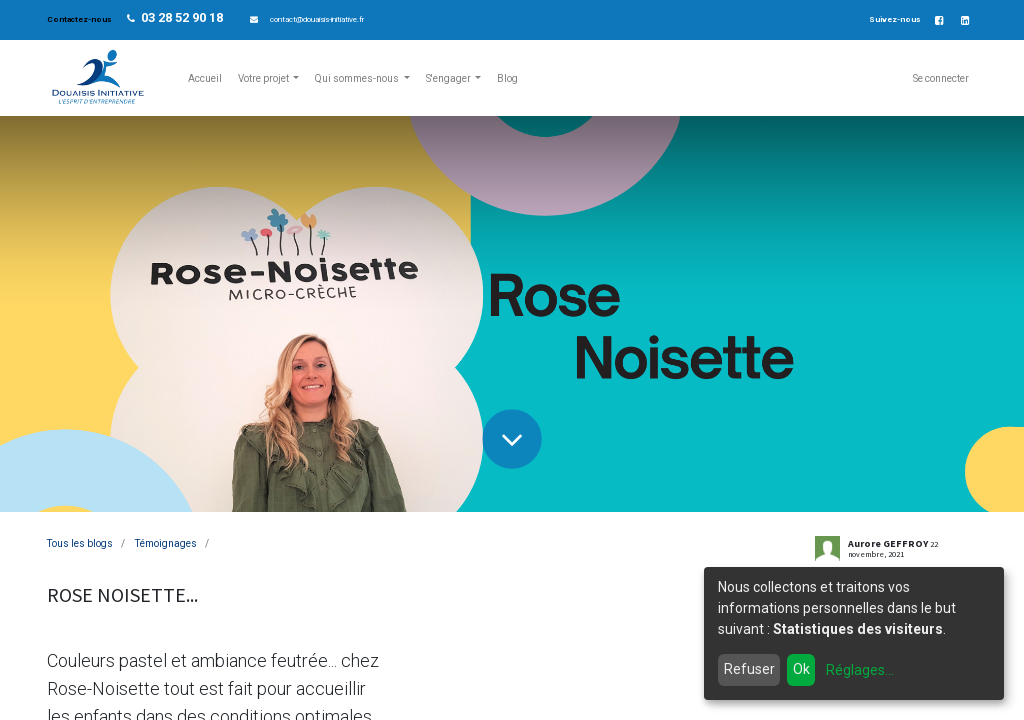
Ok (801, 669)
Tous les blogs (80, 543)
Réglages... (860, 670)
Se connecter (941, 78)
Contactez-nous (80, 19)
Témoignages (166, 543)
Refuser (749, 669)
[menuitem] (205, 78)
